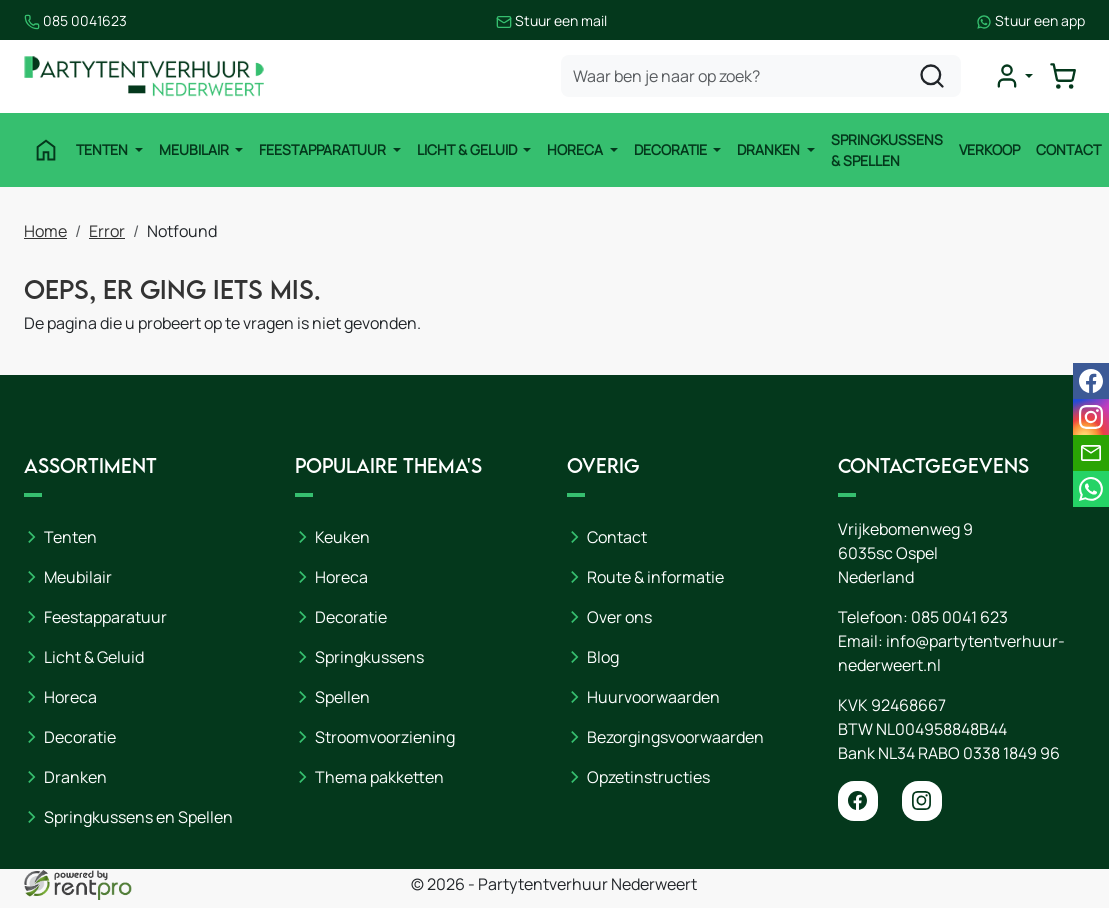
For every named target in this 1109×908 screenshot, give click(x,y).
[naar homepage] (144, 76)
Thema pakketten (379, 777)
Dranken (770, 149)
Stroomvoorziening (385, 737)
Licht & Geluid (468, 149)
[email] (1091, 453)
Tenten (103, 149)
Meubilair (195, 149)
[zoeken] (932, 76)
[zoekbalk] (761, 76)
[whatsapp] (1091, 489)
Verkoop (989, 149)
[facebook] (858, 801)
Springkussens (369, 657)
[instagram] (922, 801)
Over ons (619, 617)
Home (45, 231)
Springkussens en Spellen (138, 817)
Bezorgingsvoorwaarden (675, 737)
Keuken (342, 537)
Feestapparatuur (324, 149)
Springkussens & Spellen (887, 150)
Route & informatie (655, 577)
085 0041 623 (959, 617)
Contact (1068, 149)
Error (107, 231)
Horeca (576, 149)
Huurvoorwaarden (653, 697)
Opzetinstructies (648, 777)
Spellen (342, 697)
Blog (603, 657)
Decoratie (672, 149)
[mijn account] (1013, 76)
